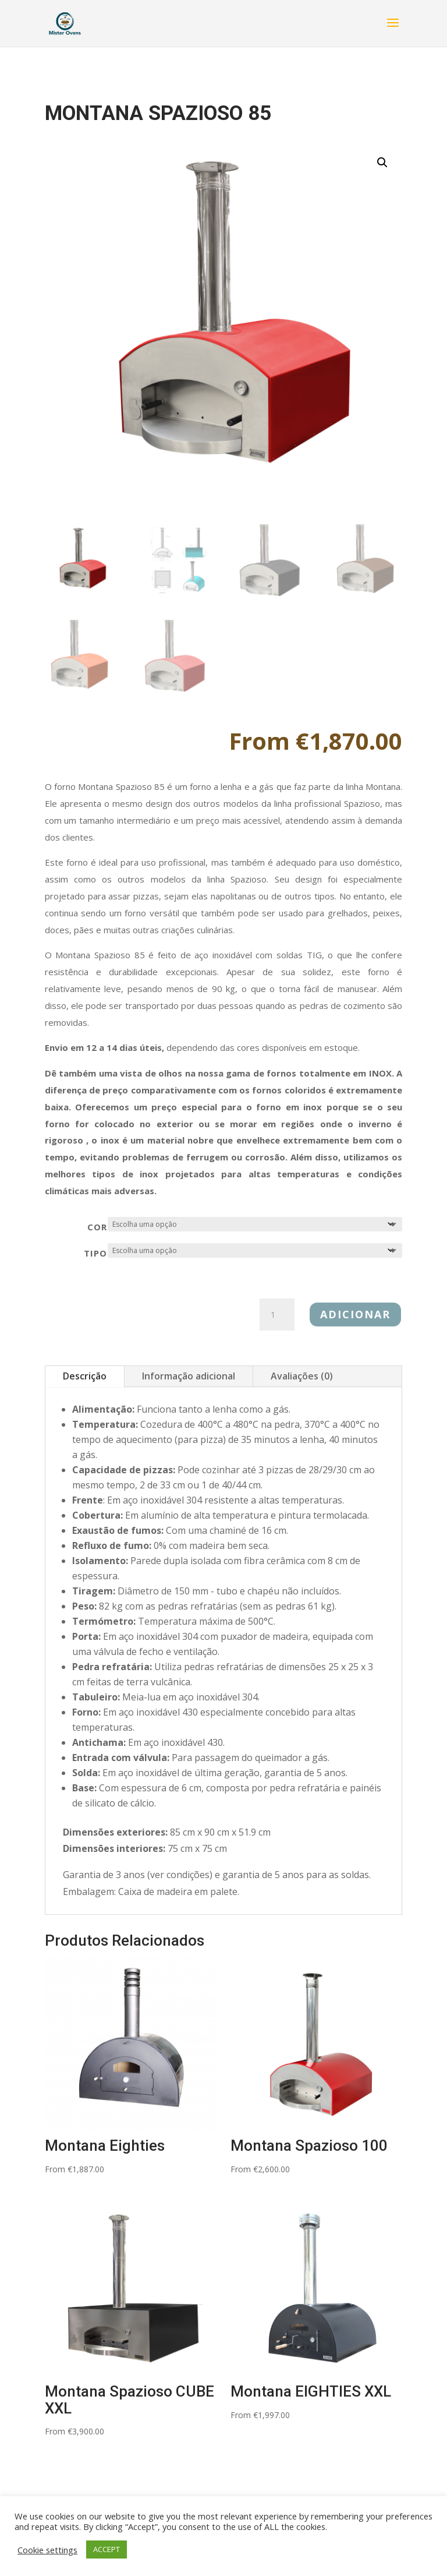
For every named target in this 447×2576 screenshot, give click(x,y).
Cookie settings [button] (47, 2550)
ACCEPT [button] (106, 2549)
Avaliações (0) (302, 1376)
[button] (382, 162)
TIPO (95, 1253)
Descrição (85, 1376)
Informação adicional (188, 1376)
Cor (97, 1227)
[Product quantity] (277, 1314)
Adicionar (355, 1314)
